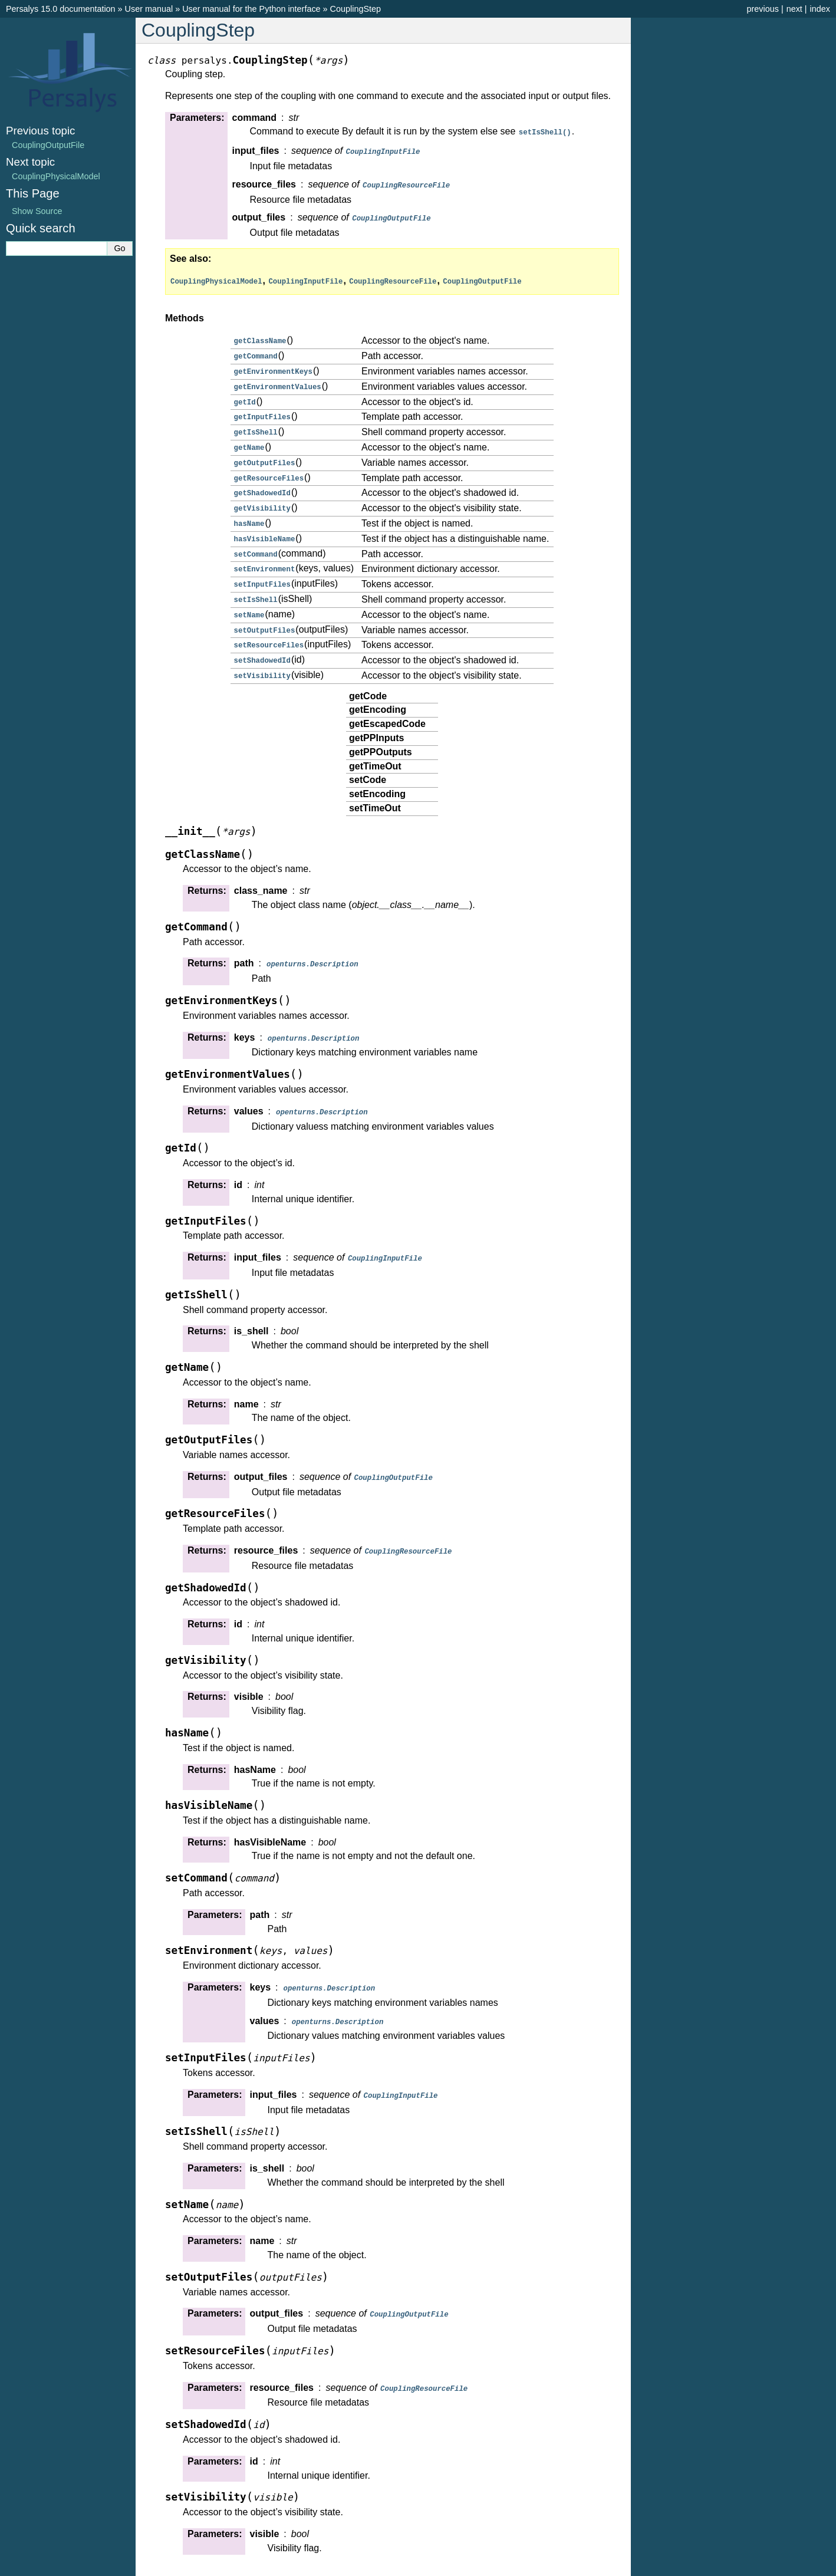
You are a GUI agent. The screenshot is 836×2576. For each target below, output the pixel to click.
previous (762, 9)
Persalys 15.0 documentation (61, 9)
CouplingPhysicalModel (56, 176)
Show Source (37, 211)
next (794, 9)
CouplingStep (355, 9)
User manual (149, 9)
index (820, 9)
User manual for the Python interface (251, 9)
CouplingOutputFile (48, 145)
